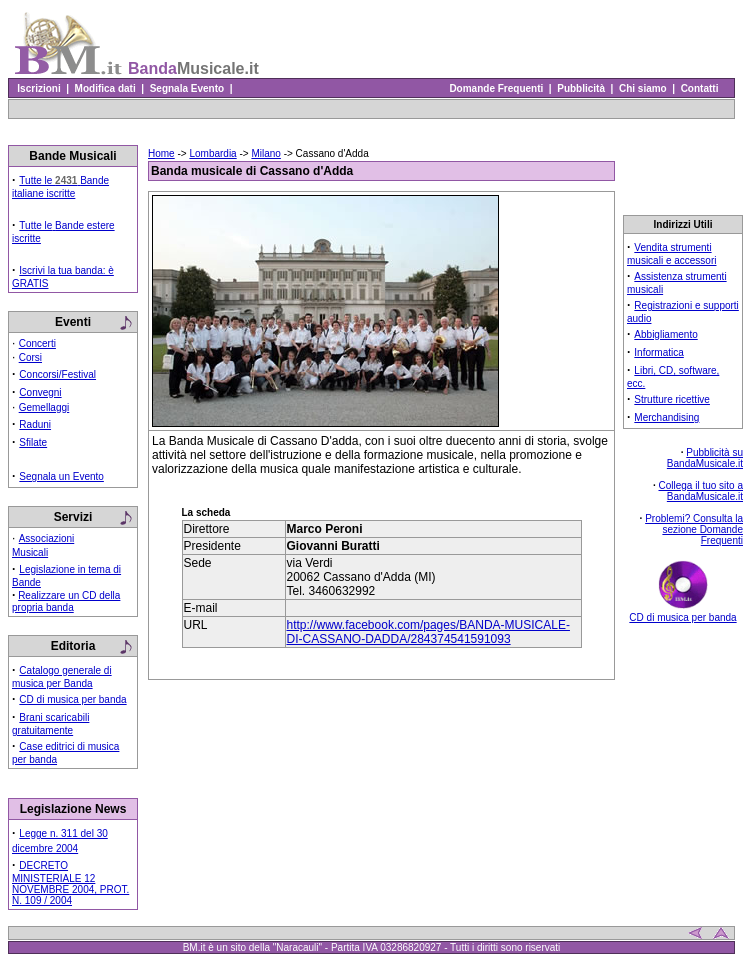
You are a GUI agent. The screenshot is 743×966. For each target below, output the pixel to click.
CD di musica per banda (72, 699)
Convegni (40, 392)
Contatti (699, 88)
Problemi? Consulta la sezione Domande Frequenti (694, 529)
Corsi (30, 357)
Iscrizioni (39, 88)
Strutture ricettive (672, 399)
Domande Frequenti (496, 88)
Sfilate (33, 442)
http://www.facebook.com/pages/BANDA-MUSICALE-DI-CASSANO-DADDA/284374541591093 (428, 632)
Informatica (658, 352)
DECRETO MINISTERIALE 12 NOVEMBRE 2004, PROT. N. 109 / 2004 (70, 883)
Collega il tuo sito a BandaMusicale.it (701, 491)
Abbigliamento (665, 334)
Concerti (37, 343)
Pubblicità (581, 88)
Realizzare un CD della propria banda (66, 601)
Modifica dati (105, 88)
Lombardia (212, 153)
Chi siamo (642, 88)
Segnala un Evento (61, 476)
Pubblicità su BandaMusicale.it (705, 458)
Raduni (35, 424)
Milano (265, 153)
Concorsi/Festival (57, 374)
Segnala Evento (187, 88)
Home (161, 153)
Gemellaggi (44, 407)
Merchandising (666, 417)
